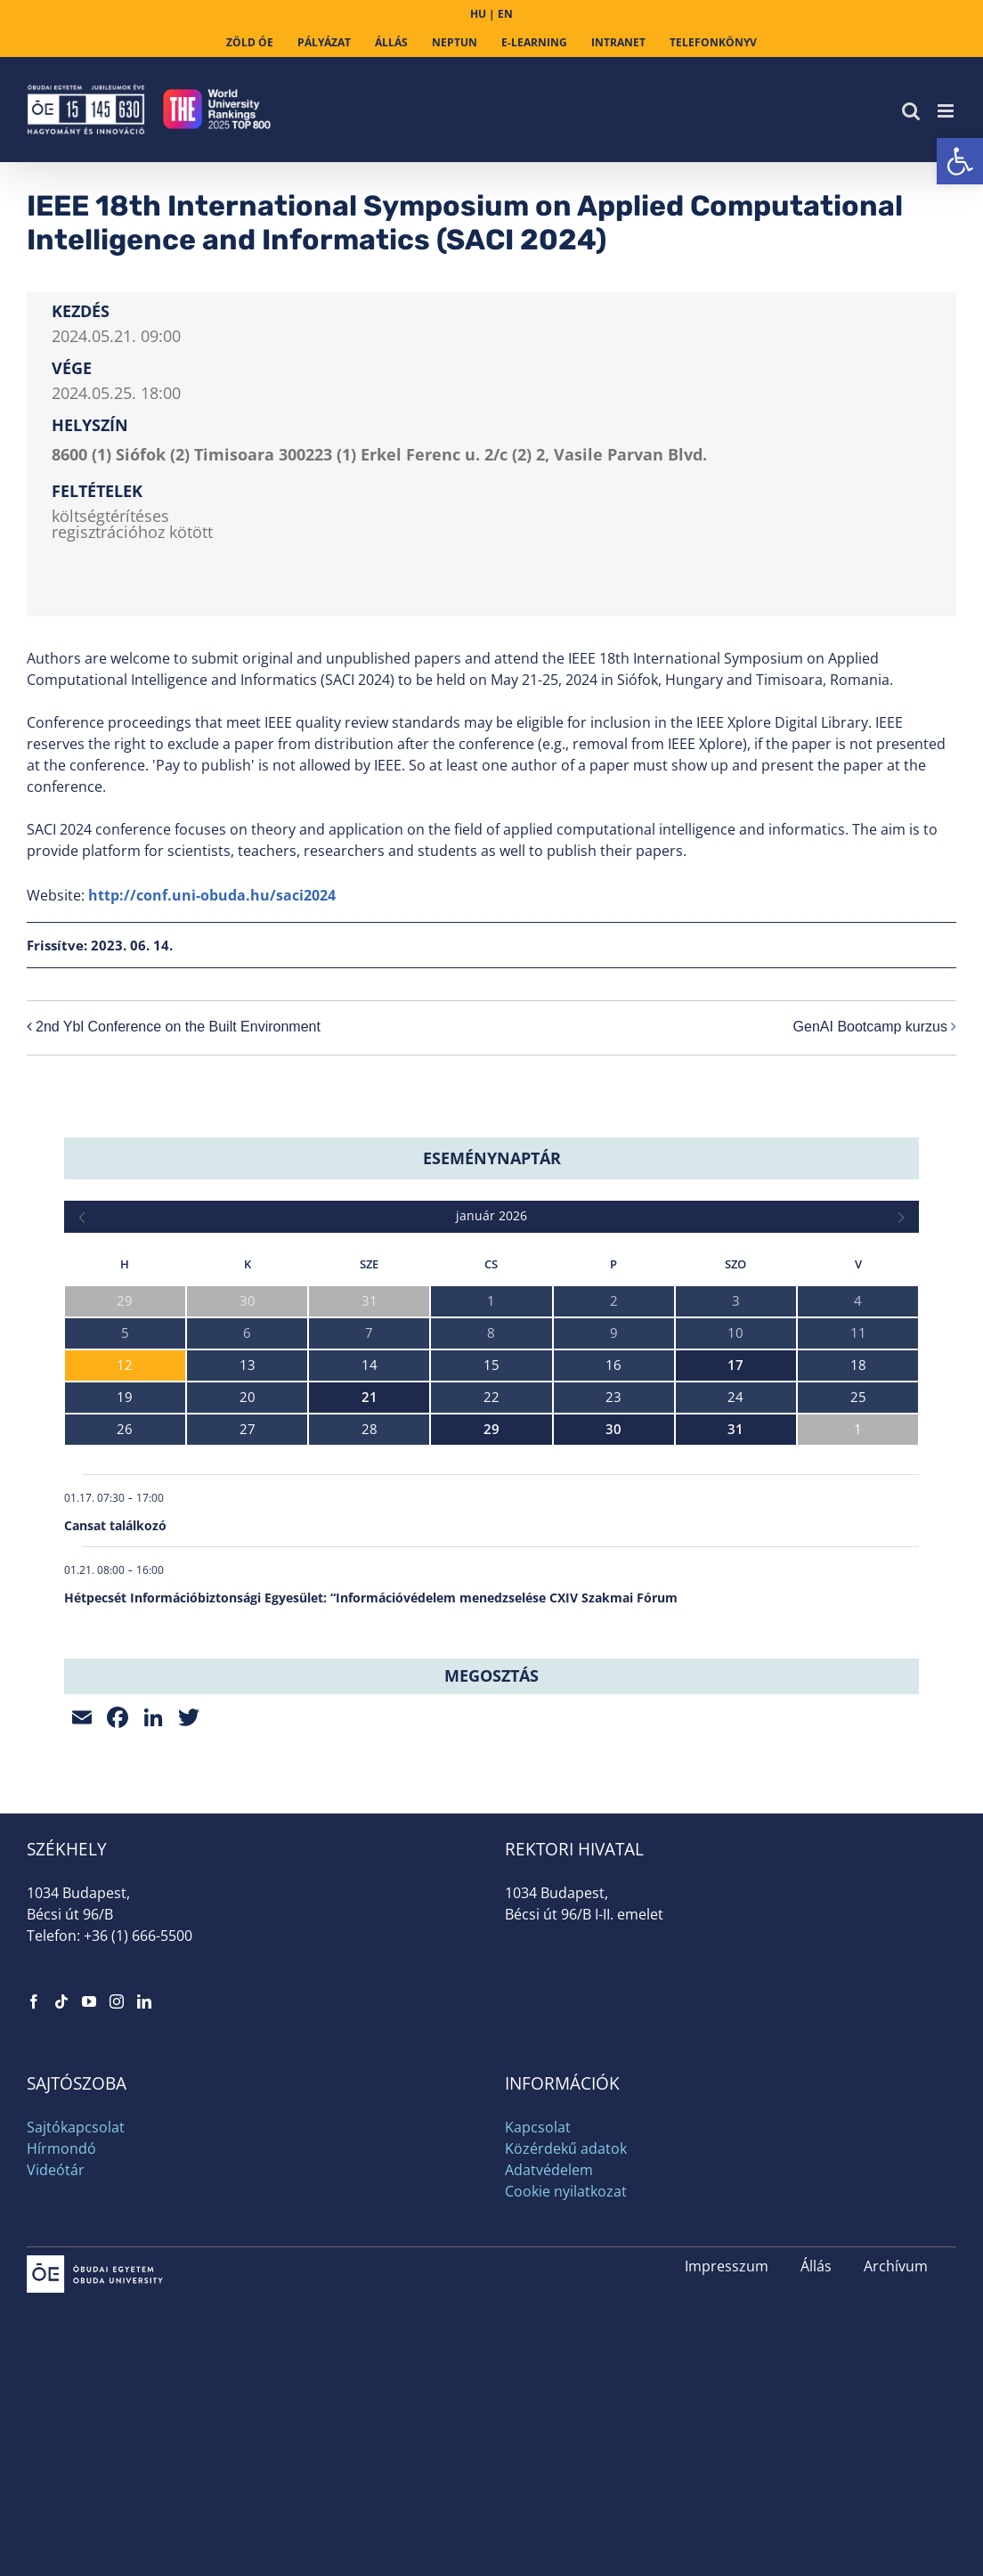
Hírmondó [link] (61, 2148)
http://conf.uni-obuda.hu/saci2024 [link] (212, 895)
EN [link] (505, 13)
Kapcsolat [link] (538, 2127)
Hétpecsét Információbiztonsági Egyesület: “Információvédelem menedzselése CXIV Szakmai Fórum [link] (371, 1597)
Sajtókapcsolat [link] (76, 2127)
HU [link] (478, 13)
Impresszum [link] (726, 2266)
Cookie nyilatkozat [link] (566, 2191)
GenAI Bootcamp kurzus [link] (870, 1027)
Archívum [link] (896, 2266)
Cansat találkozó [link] (115, 1525)
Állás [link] (816, 2266)
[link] (960, 161)
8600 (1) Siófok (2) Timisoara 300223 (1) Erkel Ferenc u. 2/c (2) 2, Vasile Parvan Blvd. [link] (379, 454)
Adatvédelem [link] (549, 2170)
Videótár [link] (56, 2170)
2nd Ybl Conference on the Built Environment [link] (178, 1027)
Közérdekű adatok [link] (566, 2148)
